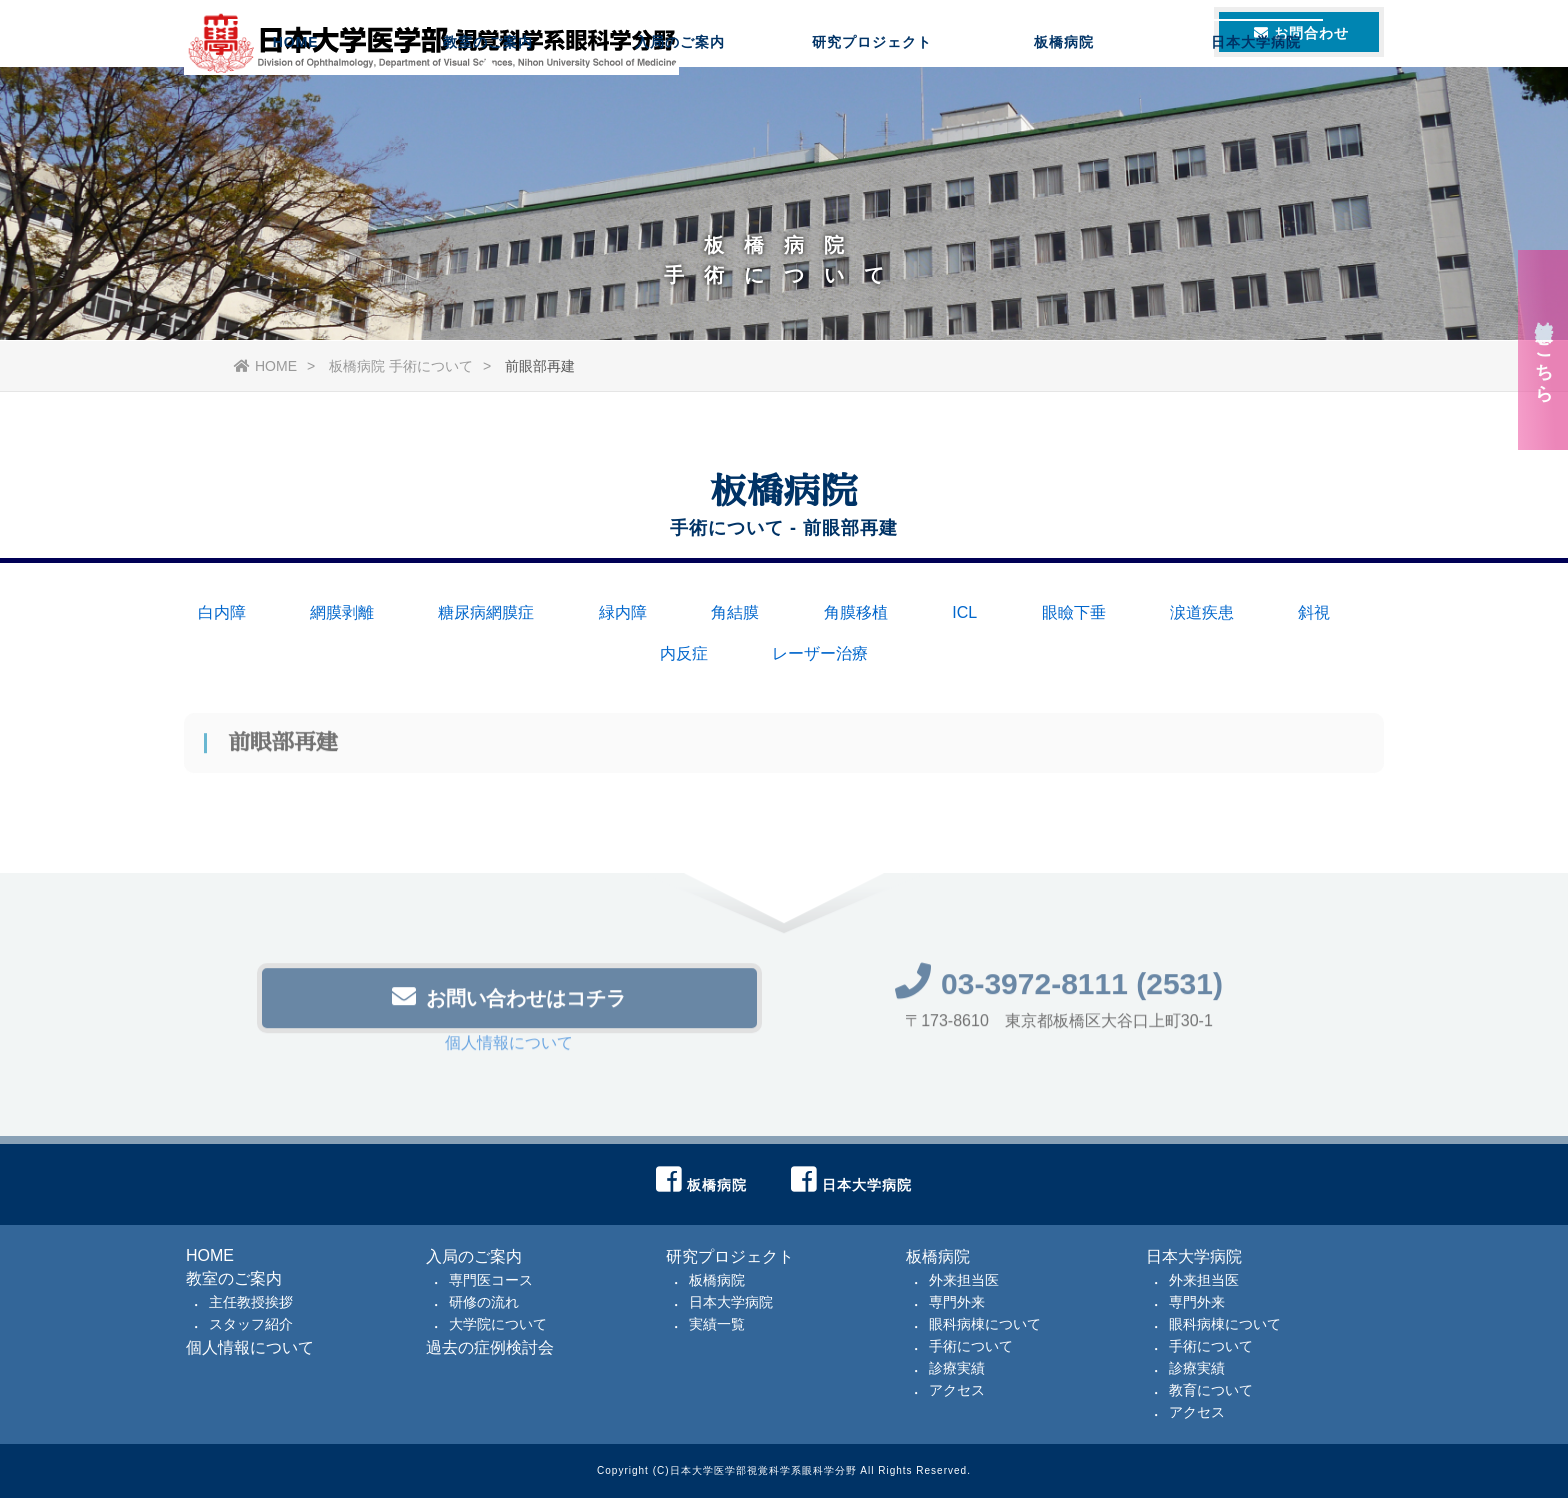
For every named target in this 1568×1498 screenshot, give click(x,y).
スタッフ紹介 (251, 1324)
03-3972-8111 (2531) (1059, 988)
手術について (971, 1346)
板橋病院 (1064, 95)
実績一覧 (717, 1324)
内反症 (684, 653)
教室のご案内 (488, 95)
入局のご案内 (680, 95)
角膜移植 (856, 612)
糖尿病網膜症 (486, 612)
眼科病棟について (985, 1324)
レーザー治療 (820, 653)
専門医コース (491, 1280)
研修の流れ (484, 1302)
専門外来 (957, 1302)
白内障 (222, 612)
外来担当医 (964, 1280)
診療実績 (957, 1368)
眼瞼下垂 (1074, 612)
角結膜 (735, 612)
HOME (296, 95)
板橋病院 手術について (401, 366)
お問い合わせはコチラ (509, 1001)
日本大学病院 (1256, 95)
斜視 (1314, 612)
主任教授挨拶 (251, 1302)
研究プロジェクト (872, 95)
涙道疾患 (1202, 612)
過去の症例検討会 (490, 1347)
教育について (1211, 1390)
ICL (964, 612)
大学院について (498, 1324)
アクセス (957, 1390)
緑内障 (623, 612)
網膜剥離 (342, 612)
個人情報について (509, 1047)
